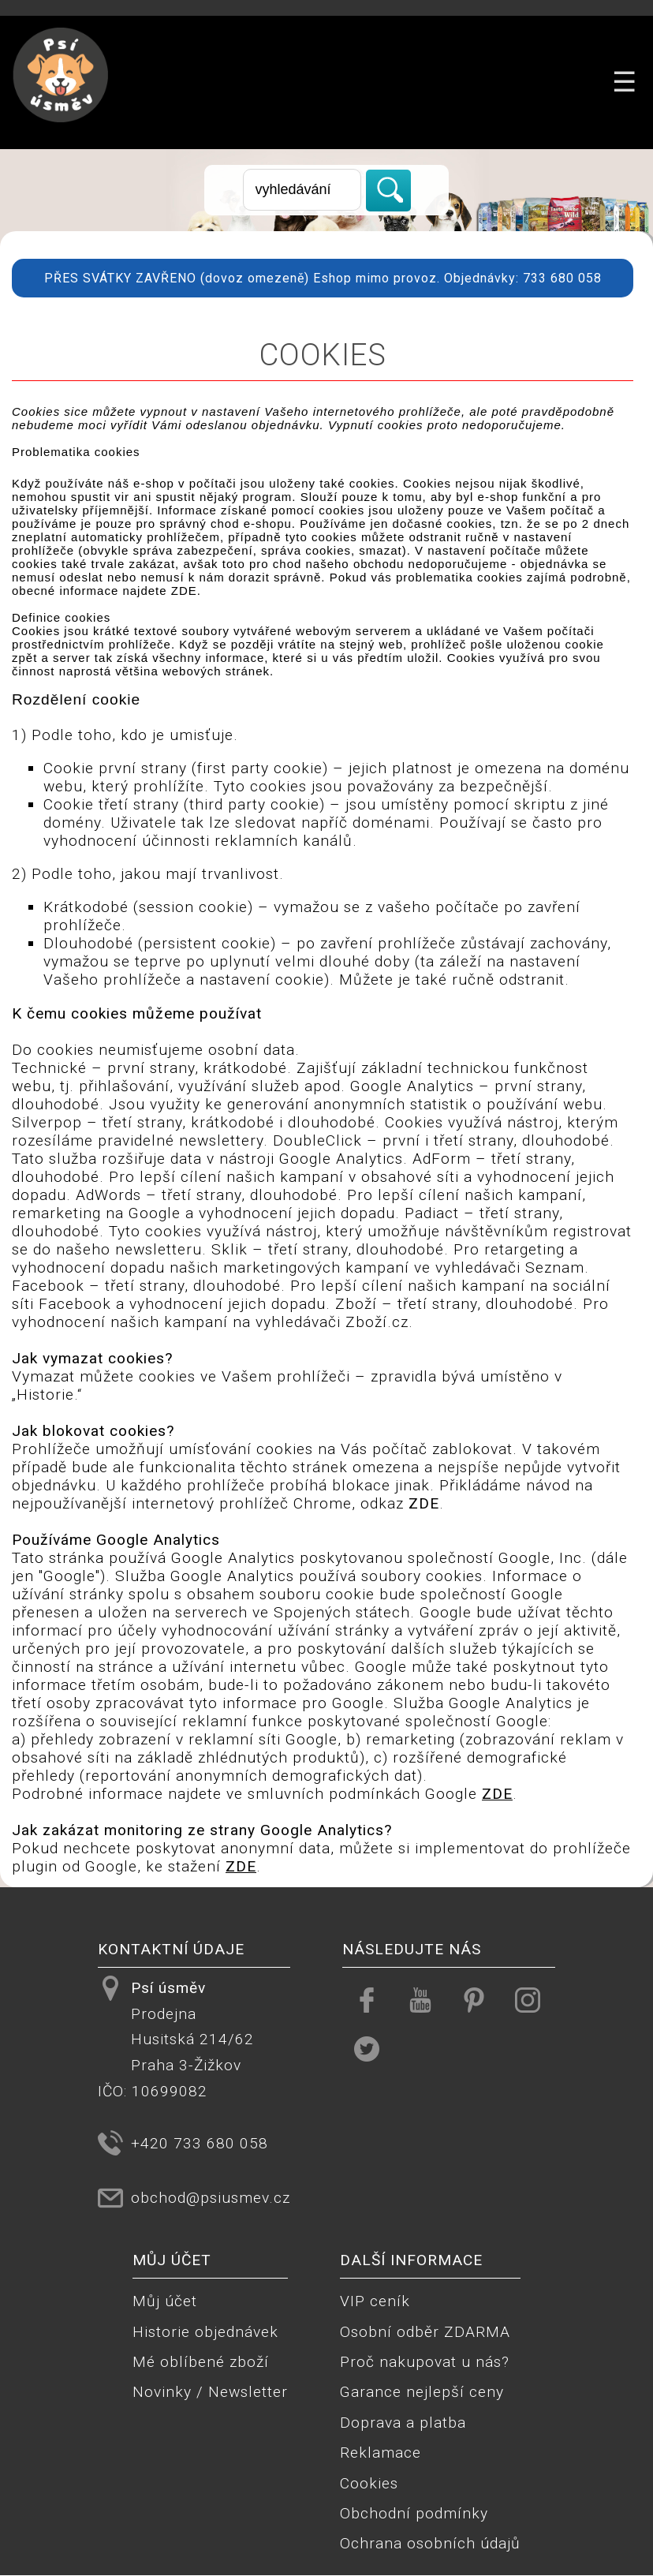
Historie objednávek (205, 2332)
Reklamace (380, 2452)
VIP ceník (375, 2301)
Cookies (369, 2483)
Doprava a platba (403, 2422)
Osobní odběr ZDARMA (425, 2332)
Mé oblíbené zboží (200, 2362)
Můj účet (164, 2301)
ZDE (184, 590)
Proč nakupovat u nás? (424, 2362)
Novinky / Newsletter (210, 2392)
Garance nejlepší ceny (422, 2392)
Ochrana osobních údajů (430, 2543)
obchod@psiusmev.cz (210, 2198)
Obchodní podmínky (414, 2513)
